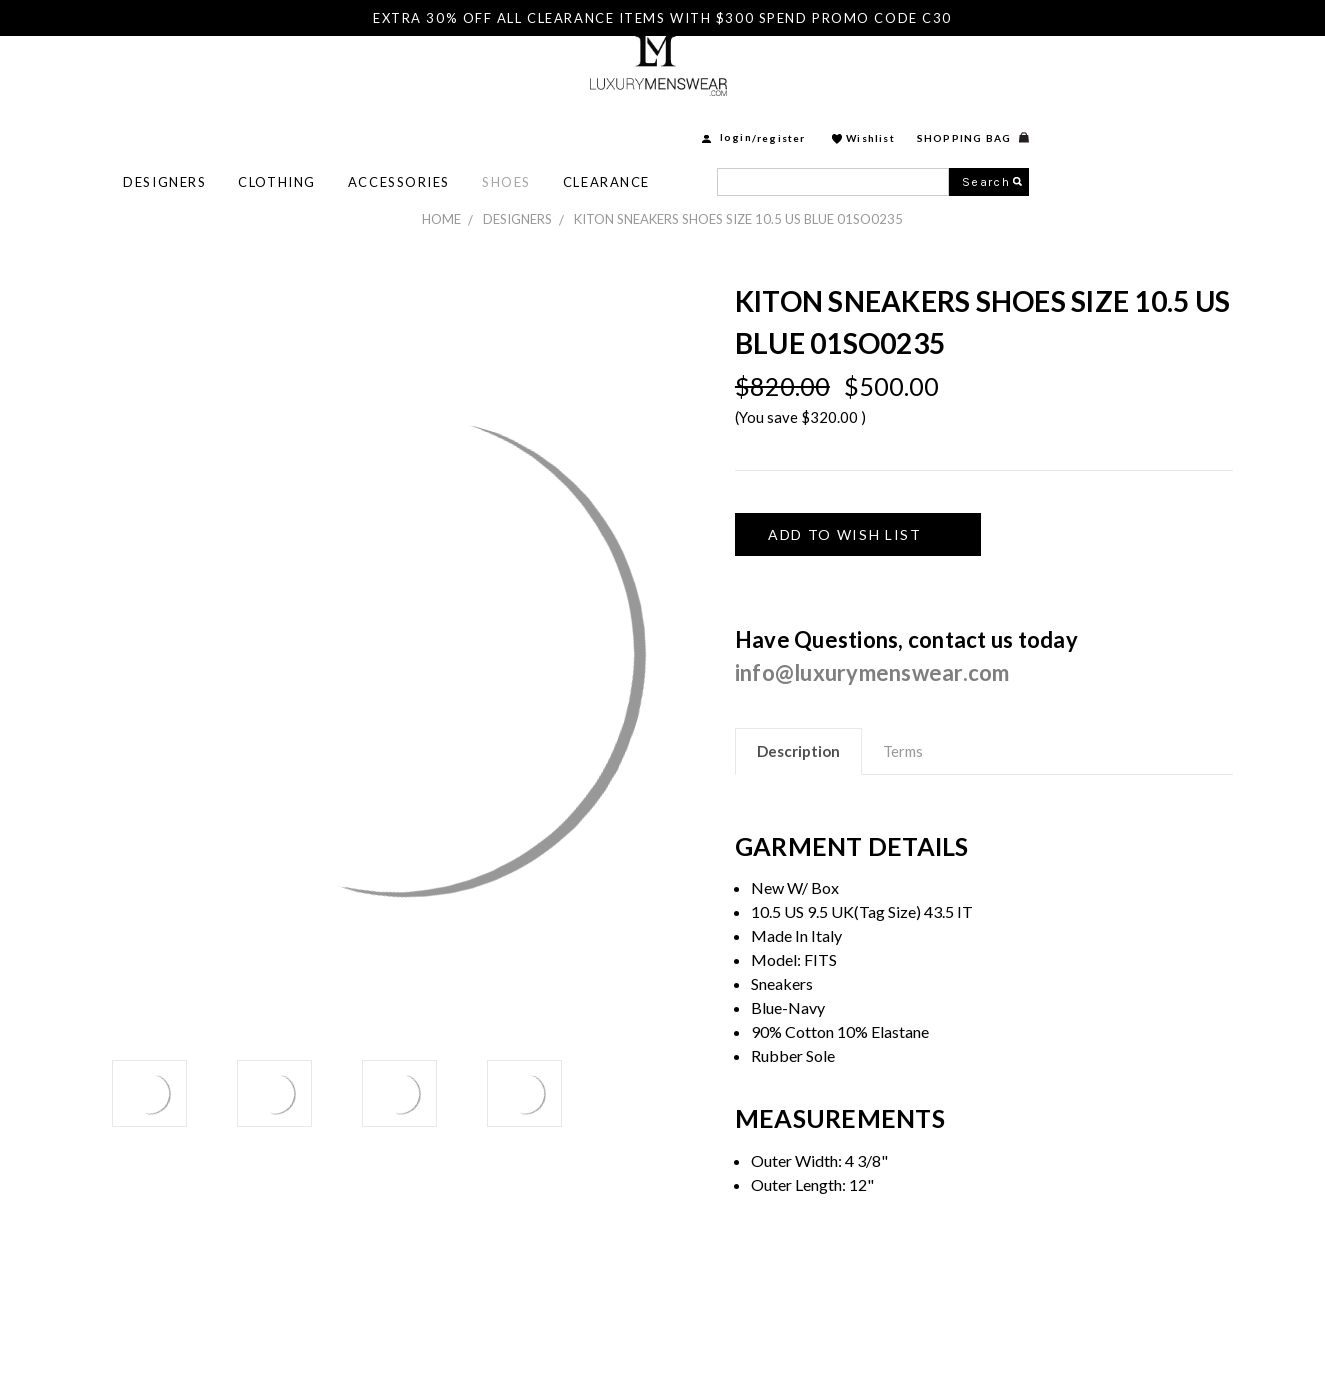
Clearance (834, 121)
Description (798, 751)
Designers (392, 121)
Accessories (627, 121)
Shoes (734, 121)
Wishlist (1098, 77)
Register (1009, 77)
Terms (903, 751)
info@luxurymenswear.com (872, 672)
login (964, 77)
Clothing (504, 121)
